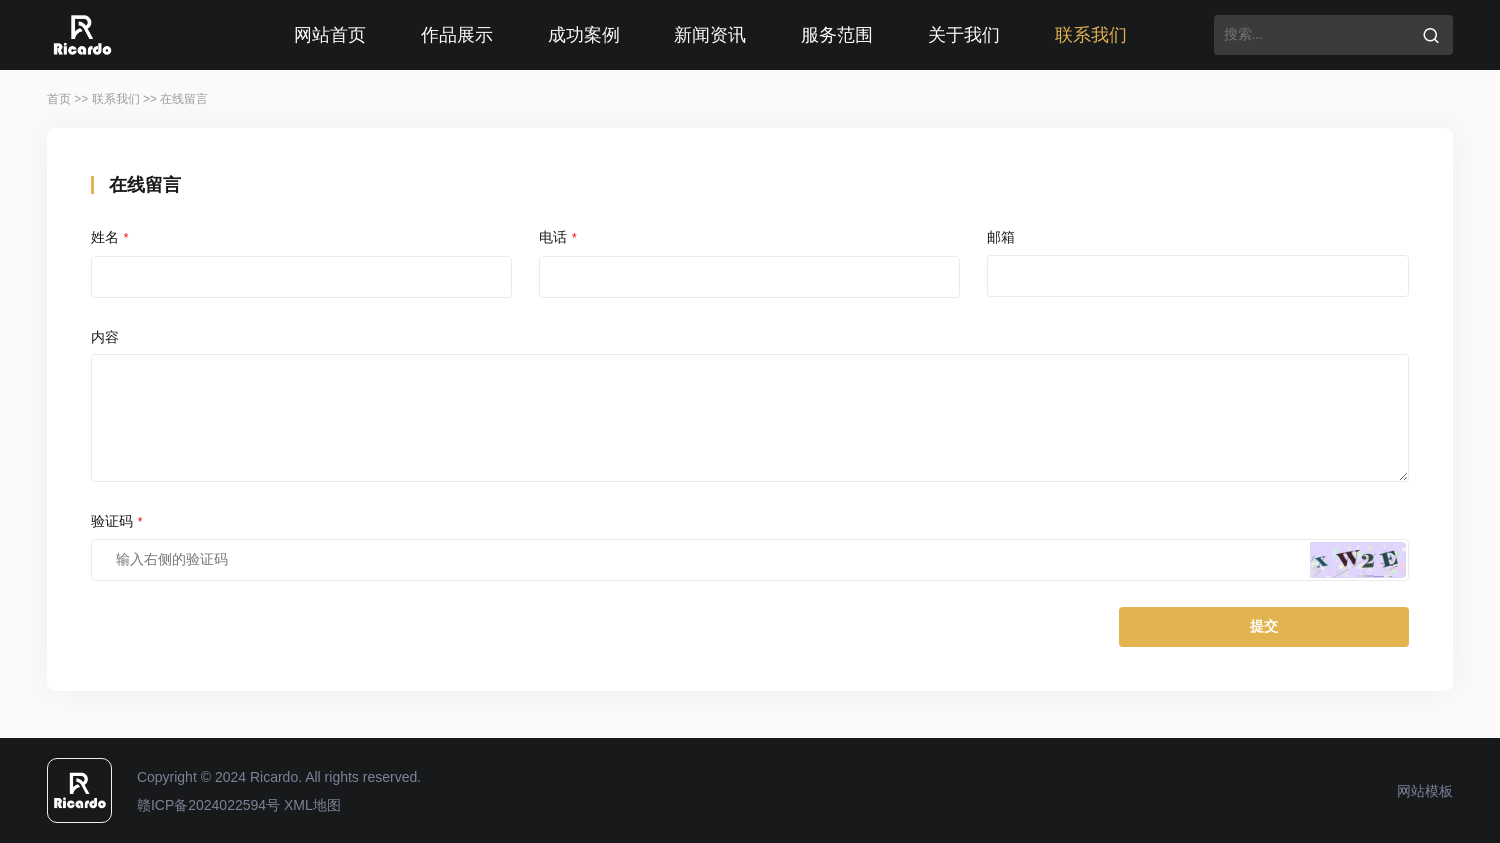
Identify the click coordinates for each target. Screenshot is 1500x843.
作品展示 (457, 35)
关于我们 (964, 35)
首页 (59, 99)
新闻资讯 (710, 35)
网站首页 (330, 35)
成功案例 (584, 35)
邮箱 (1001, 237)
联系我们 (1091, 35)
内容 (105, 337)
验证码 (117, 521)
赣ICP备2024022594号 (208, 805)
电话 (558, 237)
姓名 (110, 237)
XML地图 (312, 805)
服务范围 (837, 35)
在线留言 (184, 99)
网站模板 (1425, 791)
